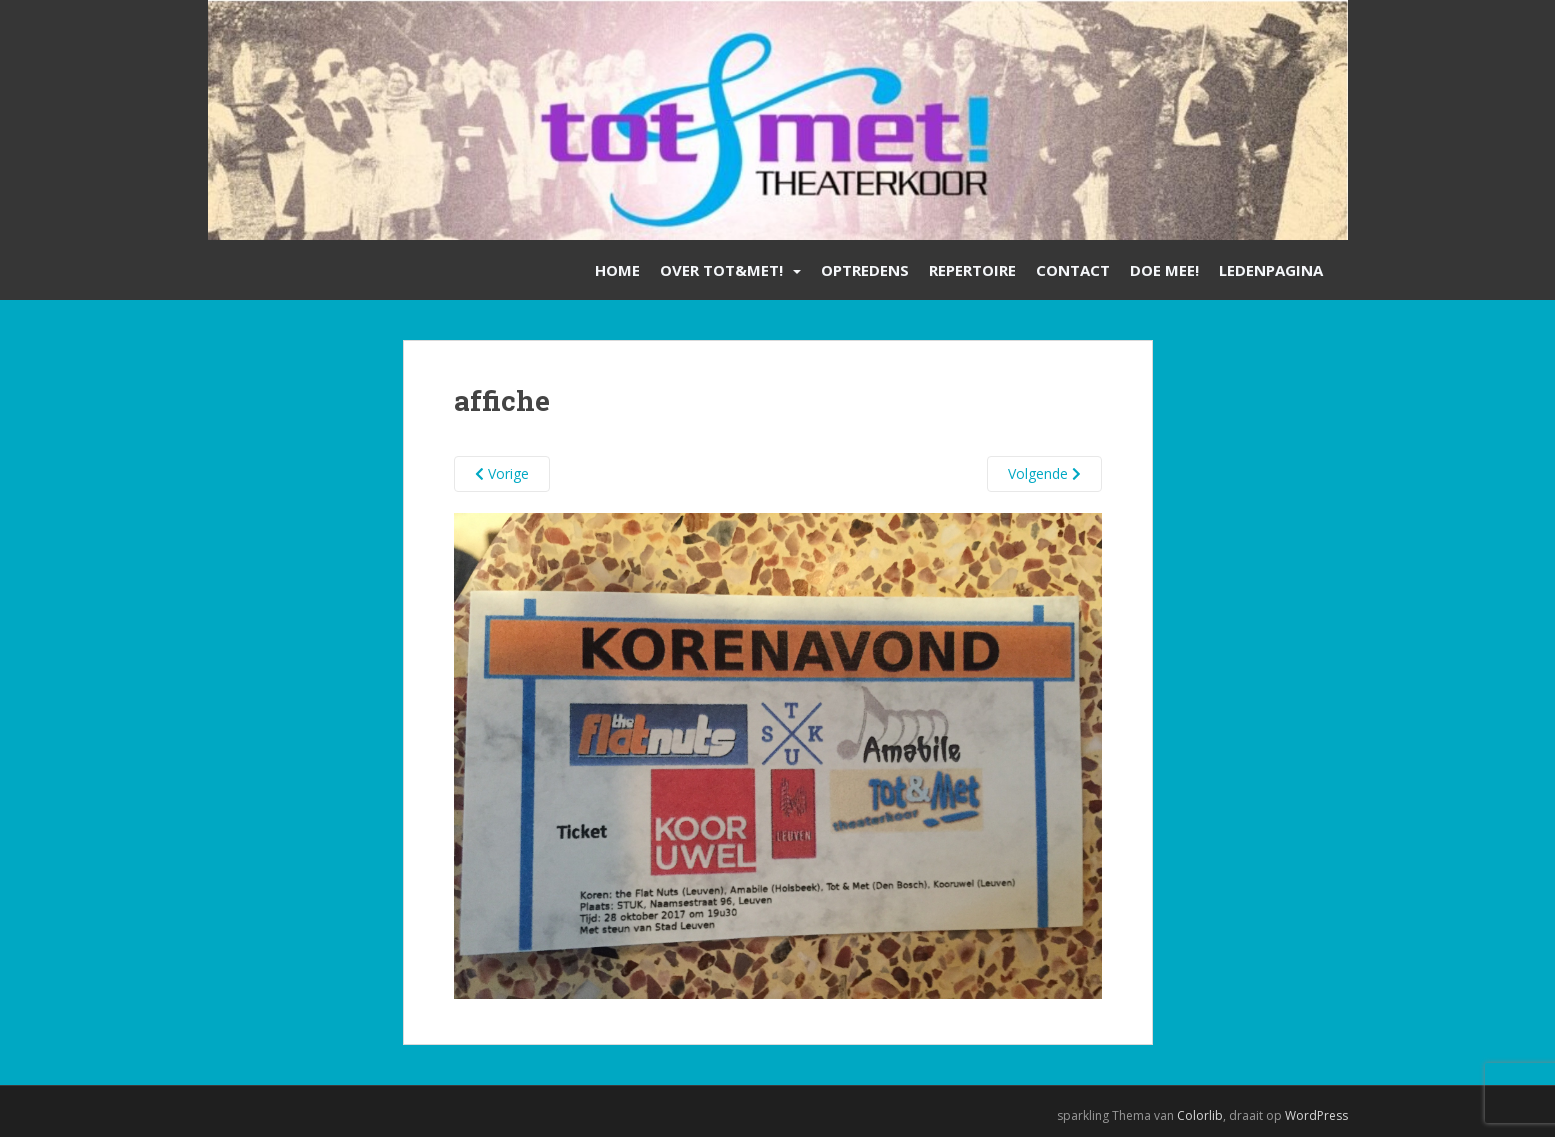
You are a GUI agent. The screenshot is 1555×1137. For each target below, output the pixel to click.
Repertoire (972, 270)
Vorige (502, 473)
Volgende (1044, 473)
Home (617, 270)
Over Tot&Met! (721, 270)
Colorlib (1200, 1115)
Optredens (865, 270)
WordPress (1316, 1115)
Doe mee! (1164, 270)
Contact (1073, 270)
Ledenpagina (1271, 270)
